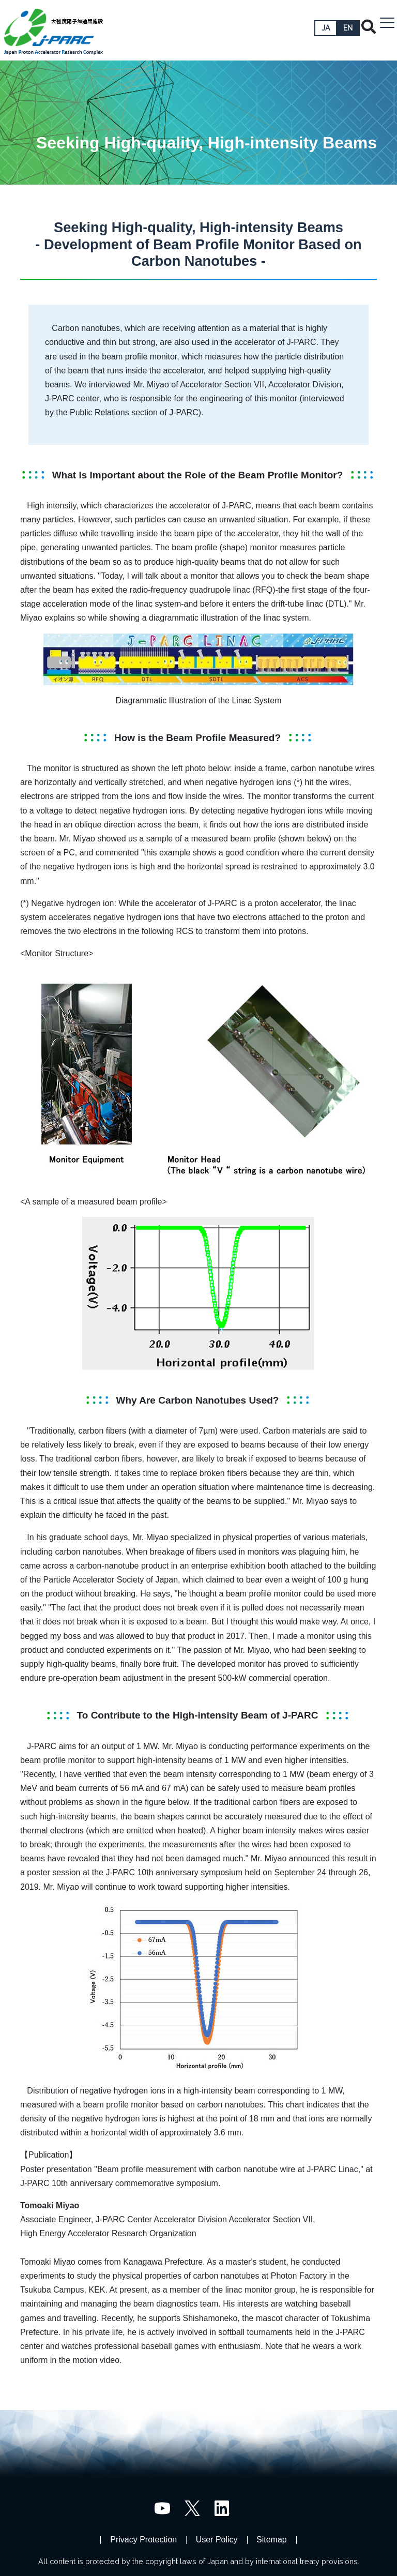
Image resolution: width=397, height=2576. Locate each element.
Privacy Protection (143, 2539)
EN (348, 28)
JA (326, 28)
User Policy (217, 2539)
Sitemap (271, 2539)
